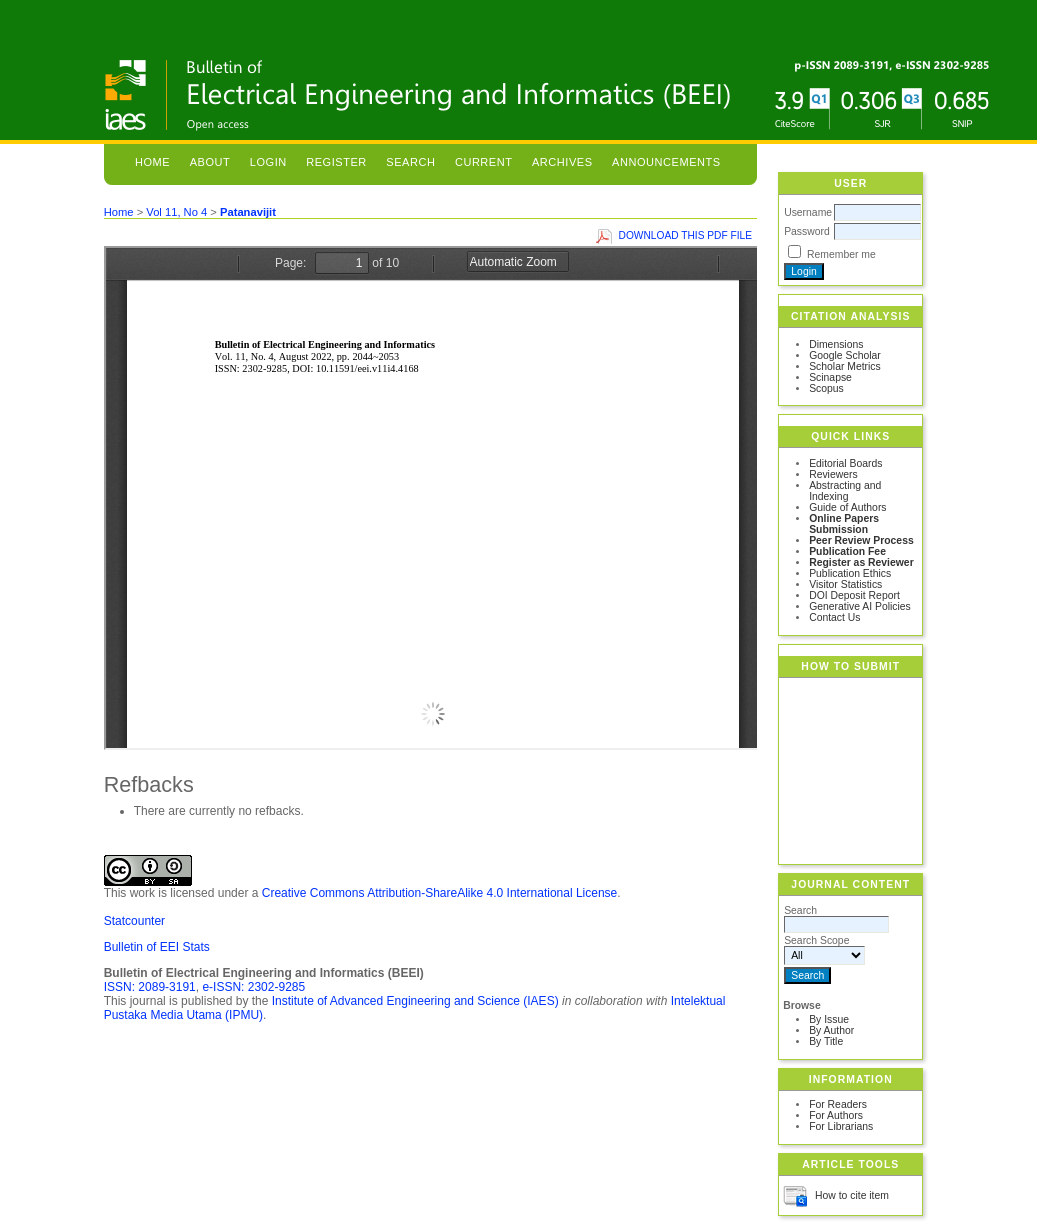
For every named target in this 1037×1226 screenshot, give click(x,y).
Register (336, 162)
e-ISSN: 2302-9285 (253, 987)
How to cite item (852, 1195)
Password (807, 231)
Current (484, 162)
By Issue (829, 1019)
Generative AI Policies (860, 606)
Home (152, 162)
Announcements (666, 162)
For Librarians (841, 1126)
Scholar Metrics (845, 366)
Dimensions (836, 344)
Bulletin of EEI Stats (157, 947)
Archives (562, 162)
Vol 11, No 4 (176, 212)
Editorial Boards (845, 463)
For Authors (836, 1115)
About (210, 162)
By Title (826, 1041)
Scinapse (830, 377)
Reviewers (833, 474)
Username (808, 212)
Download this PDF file (685, 235)
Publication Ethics (850, 573)
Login (268, 162)
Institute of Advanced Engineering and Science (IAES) (415, 1001)
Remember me (841, 254)
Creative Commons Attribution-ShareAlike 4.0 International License (440, 893)
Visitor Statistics (845, 584)
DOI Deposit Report (854, 595)
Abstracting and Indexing (845, 491)
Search (410, 162)
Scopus (826, 388)
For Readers (838, 1104)
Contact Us (834, 617)
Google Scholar (845, 355)
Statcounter (134, 921)
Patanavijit (248, 212)
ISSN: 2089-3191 (150, 987)
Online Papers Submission (844, 524)
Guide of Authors (847, 507)
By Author (831, 1030)
